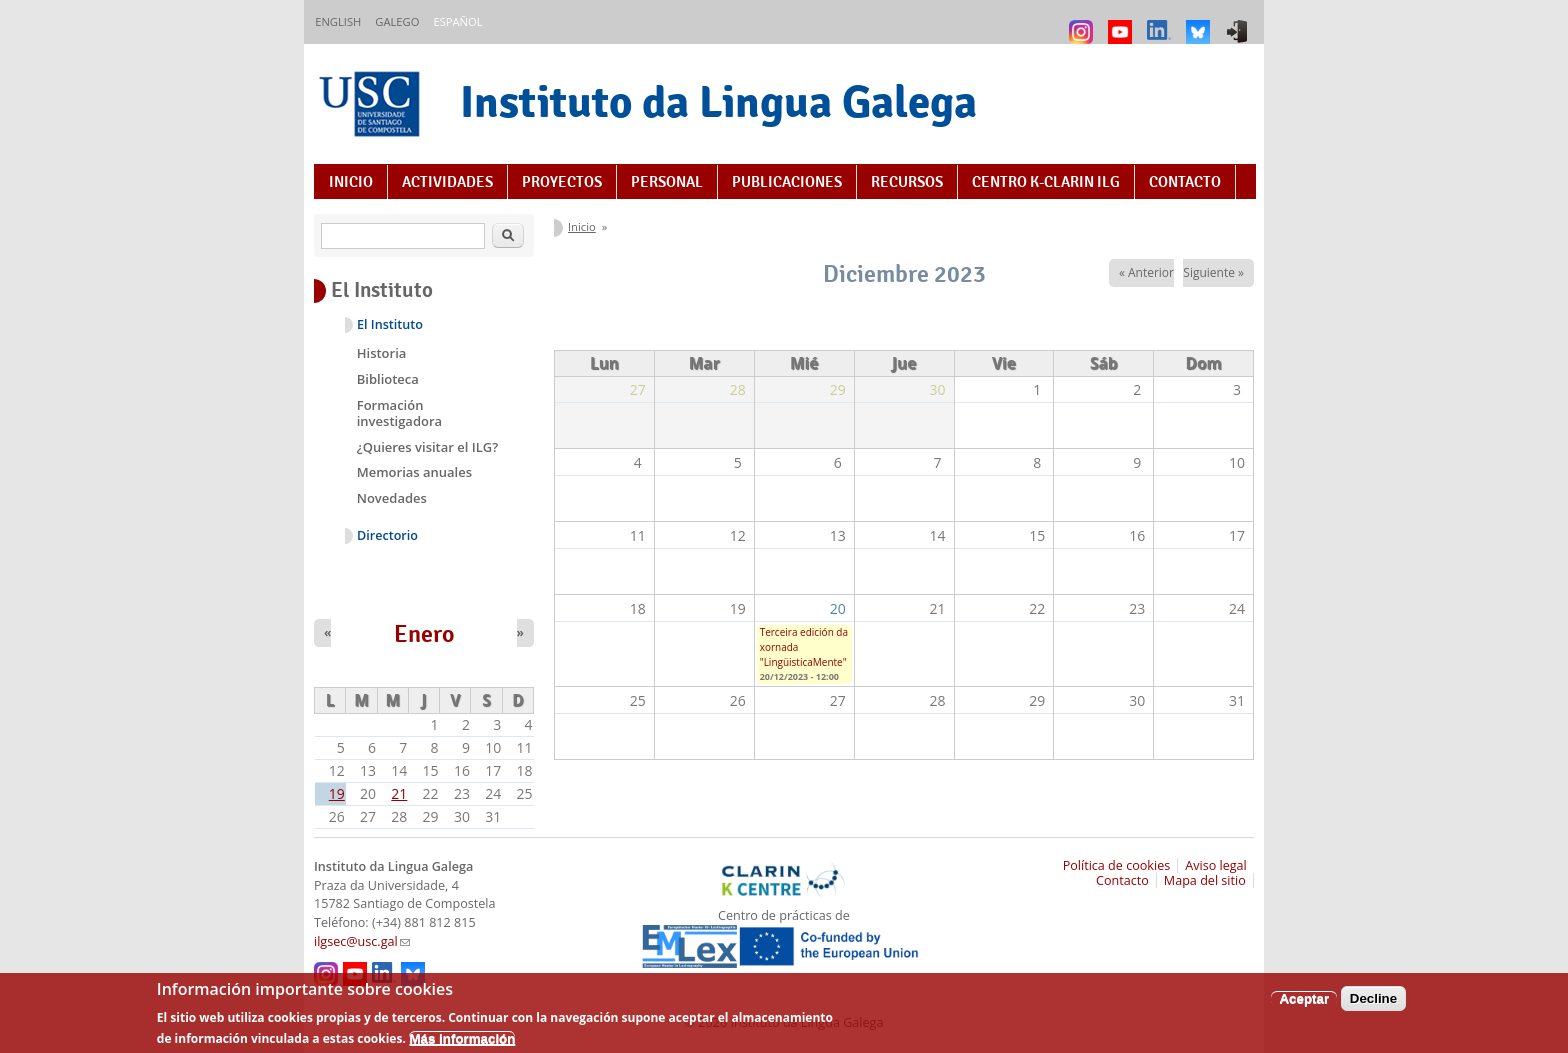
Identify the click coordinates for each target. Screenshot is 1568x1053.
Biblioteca (388, 379)
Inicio (351, 182)
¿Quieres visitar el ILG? (427, 447)
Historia (382, 353)
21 (399, 793)
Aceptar (1304, 1005)
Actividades (447, 182)
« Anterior (1146, 272)
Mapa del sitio (1205, 880)
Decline (1373, 1005)
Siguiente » (1213, 272)
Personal (667, 182)
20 (838, 608)
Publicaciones (787, 182)
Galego (397, 21)
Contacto (1185, 182)
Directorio (387, 535)
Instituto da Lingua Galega (718, 101)
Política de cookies (1117, 865)
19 (337, 793)
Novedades (392, 498)
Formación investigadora (399, 413)
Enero (424, 634)
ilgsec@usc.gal (362, 941)
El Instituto (390, 324)
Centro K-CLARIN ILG (1046, 182)
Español (457, 21)
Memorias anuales (414, 472)
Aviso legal (1216, 865)
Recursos (907, 182)
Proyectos (562, 182)
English (338, 21)
